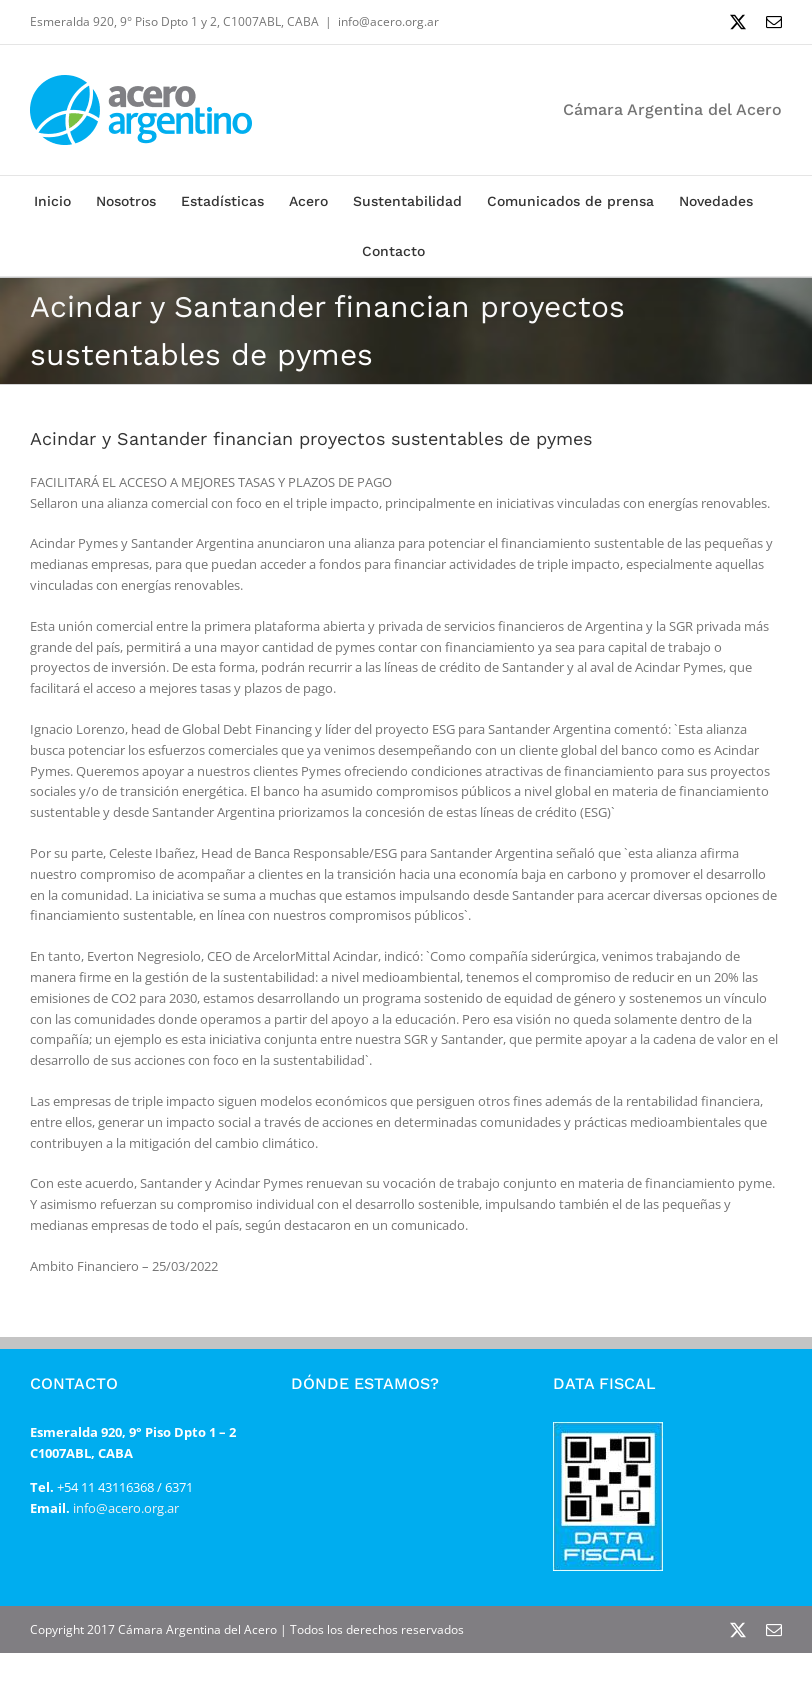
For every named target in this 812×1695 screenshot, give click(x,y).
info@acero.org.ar (388, 21)
